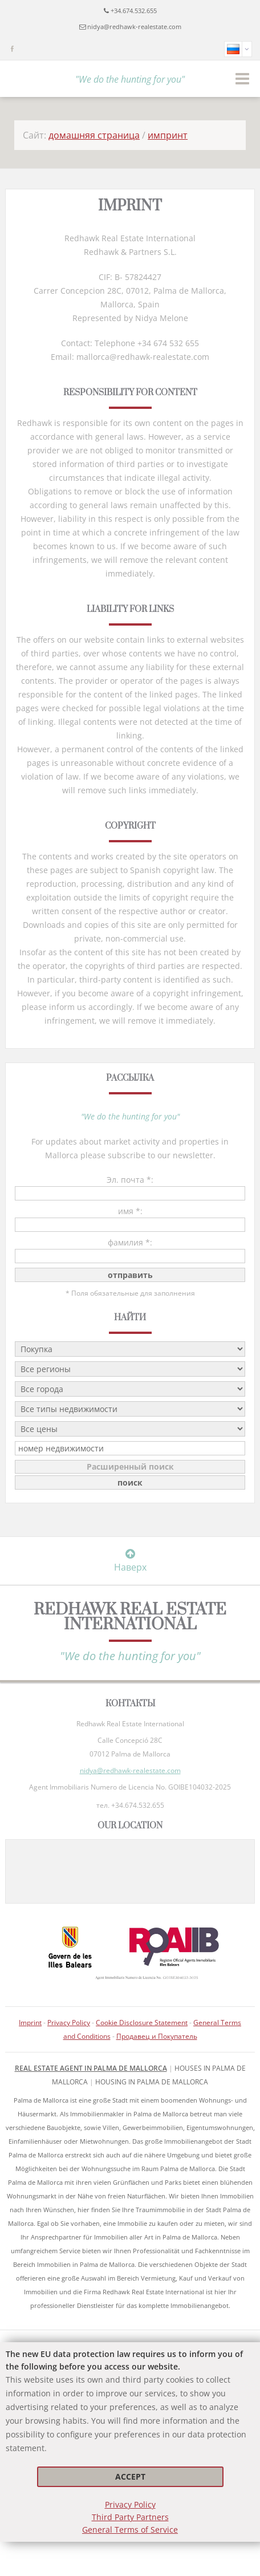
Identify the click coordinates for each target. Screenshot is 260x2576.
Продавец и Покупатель (156, 2036)
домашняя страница (94, 135)
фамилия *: (130, 1242)
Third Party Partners (130, 2517)
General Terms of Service (130, 2529)
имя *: (130, 1211)
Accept (130, 2476)
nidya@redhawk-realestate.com (134, 26)
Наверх (130, 1560)
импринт (168, 135)
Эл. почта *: (130, 1179)
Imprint (30, 2022)
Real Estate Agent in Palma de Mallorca (91, 2068)
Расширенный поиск (130, 1466)
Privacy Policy (130, 2504)
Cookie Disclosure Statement (142, 2022)
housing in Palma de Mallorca (151, 2082)
